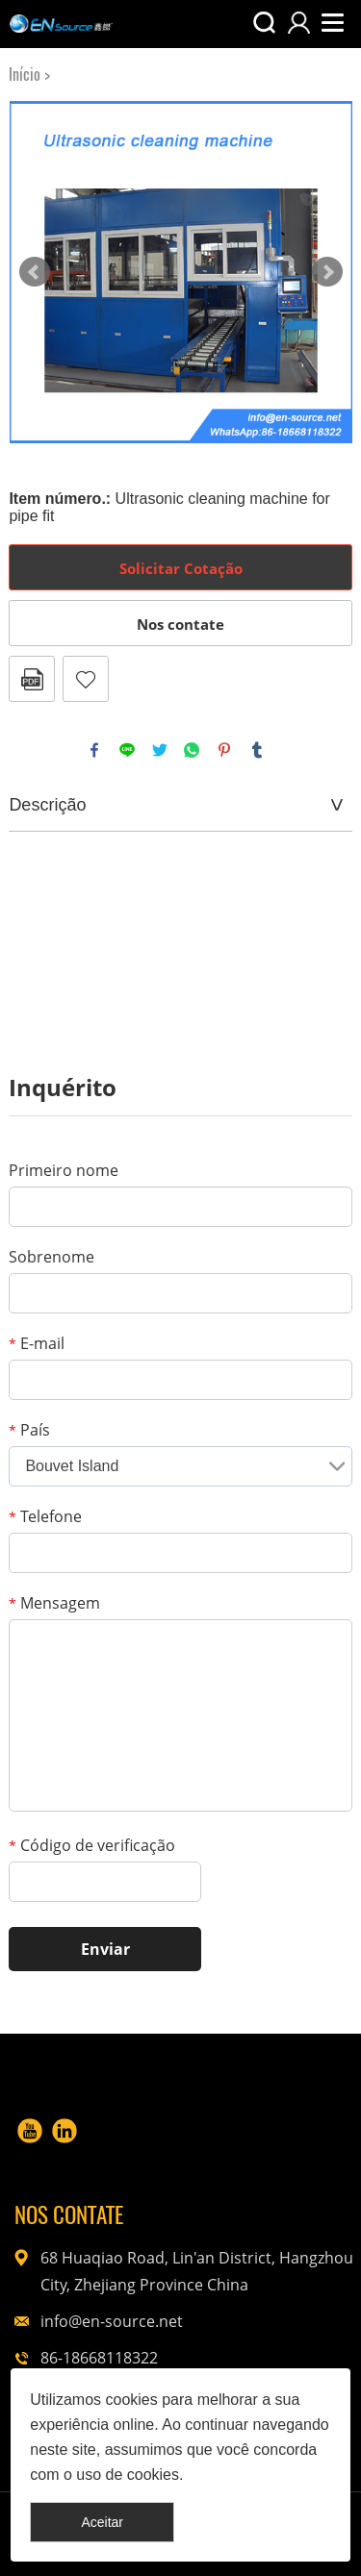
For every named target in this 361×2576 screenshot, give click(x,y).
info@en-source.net (111, 2321)
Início (24, 74)
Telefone (45, 1516)
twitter (159, 750)
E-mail (36, 1343)
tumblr (257, 750)
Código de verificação (92, 1845)
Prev (34, 272)
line (127, 750)
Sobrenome (51, 1256)
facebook (94, 750)
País (29, 1429)
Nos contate (180, 624)
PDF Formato (32, 679)
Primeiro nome (63, 1170)
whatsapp (191, 750)
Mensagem (54, 1602)
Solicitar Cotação (181, 568)
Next (327, 272)
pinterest (224, 750)
